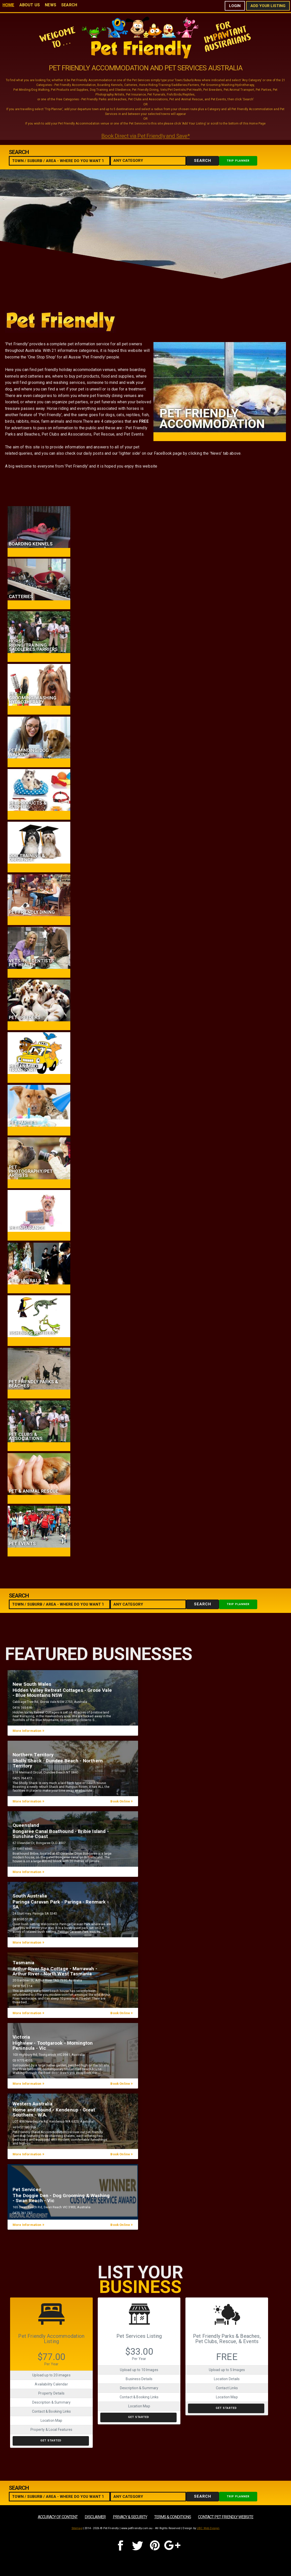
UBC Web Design (208, 2528)
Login (235, 6)
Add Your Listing (267, 6)
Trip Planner (238, 160)
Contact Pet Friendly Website (225, 2516)
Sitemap (77, 2528)
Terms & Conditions (172, 2516)
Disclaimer (95, 2516)
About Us (29, 5)
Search (69, 5)
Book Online (121, 1801)
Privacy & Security (130, 2516)
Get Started (50, 2440)
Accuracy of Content (58, 2516)
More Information (28, 1730)
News (50, 5)
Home (8, 5)
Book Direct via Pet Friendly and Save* (145, 136)
